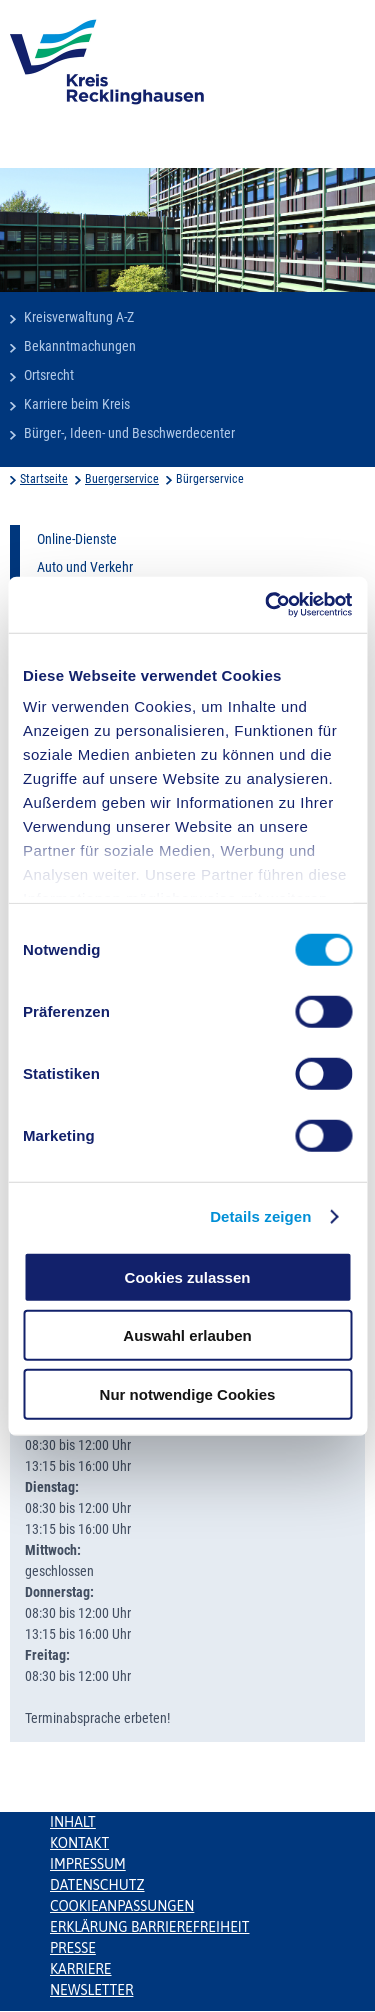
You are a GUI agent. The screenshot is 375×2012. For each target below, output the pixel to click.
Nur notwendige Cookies (188, 1393)
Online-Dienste (77, 539)
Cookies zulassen (188, 1276)
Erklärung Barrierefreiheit (149, 1927)
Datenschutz (97, 1885)
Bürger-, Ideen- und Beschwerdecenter (129, 433)
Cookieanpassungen (122, 1906)
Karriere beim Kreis (77, 404)
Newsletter (91, 1990)
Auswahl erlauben (187, 1335)
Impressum (88, 1864)
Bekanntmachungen (80, 346)
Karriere (81, 1969)
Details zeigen (260, 1216)
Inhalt (73, 1822)
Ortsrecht (49, 375)
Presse (73, 1948)
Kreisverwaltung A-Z (79, 317)
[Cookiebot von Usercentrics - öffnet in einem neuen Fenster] (267, 605)
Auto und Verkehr (85, 567)
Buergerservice (122, 479)
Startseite (44, 479)
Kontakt (79, 1843)
